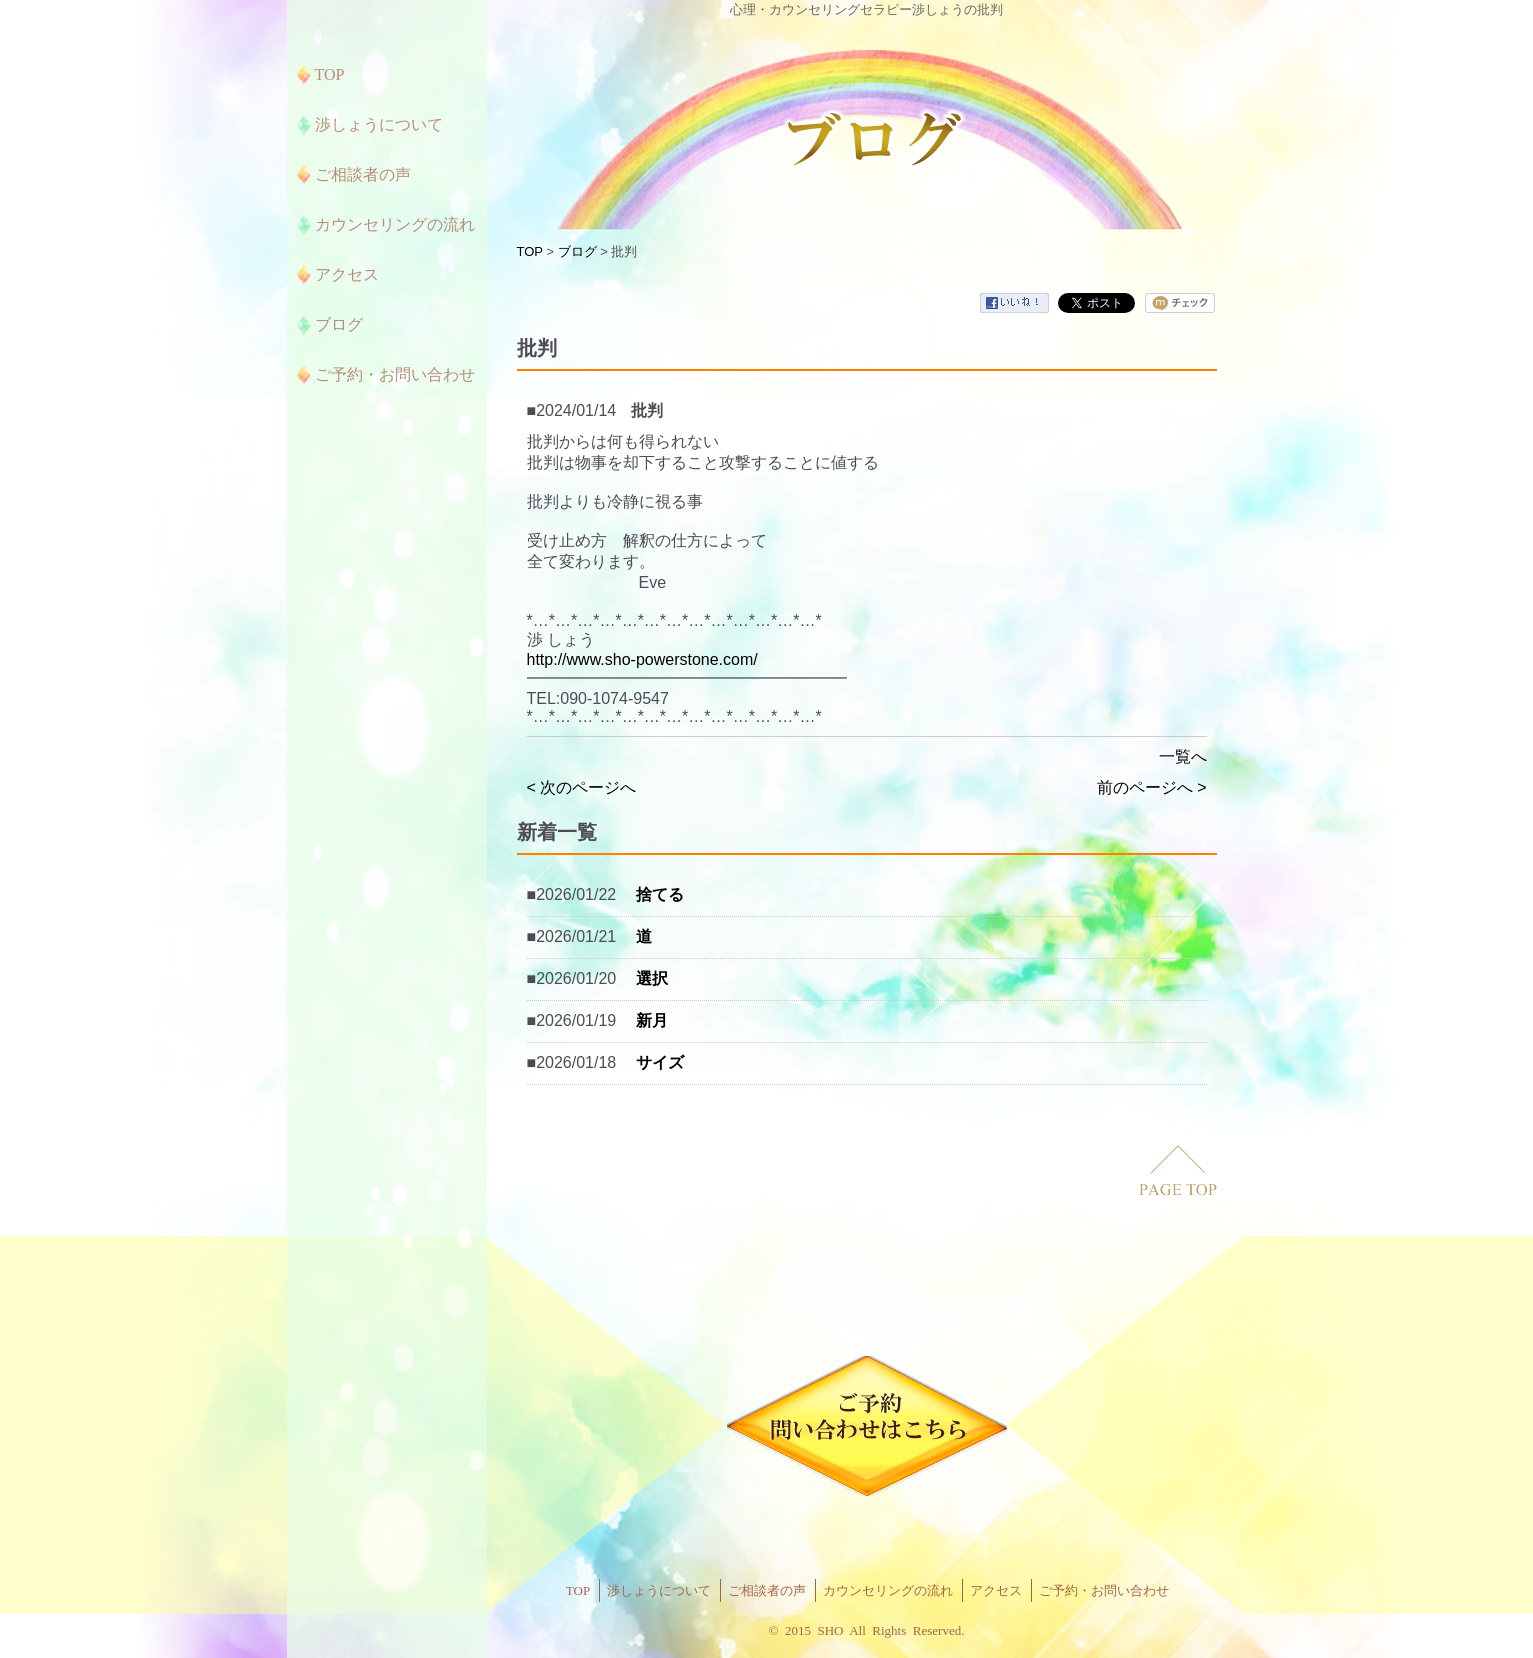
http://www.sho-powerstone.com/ (642, 659)
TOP (530, 251)
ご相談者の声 (767, 1590)
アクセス (996, 1590)
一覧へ (1183, 756)
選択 (652, 978)
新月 (652, 1020)
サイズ (660, 1062)
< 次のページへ (582, 787)
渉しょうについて (659, 1590)
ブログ (577, 251)
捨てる (660, 894)
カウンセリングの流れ (888, 1590)
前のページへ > (1152, 787)
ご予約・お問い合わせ (1104, 1590)
